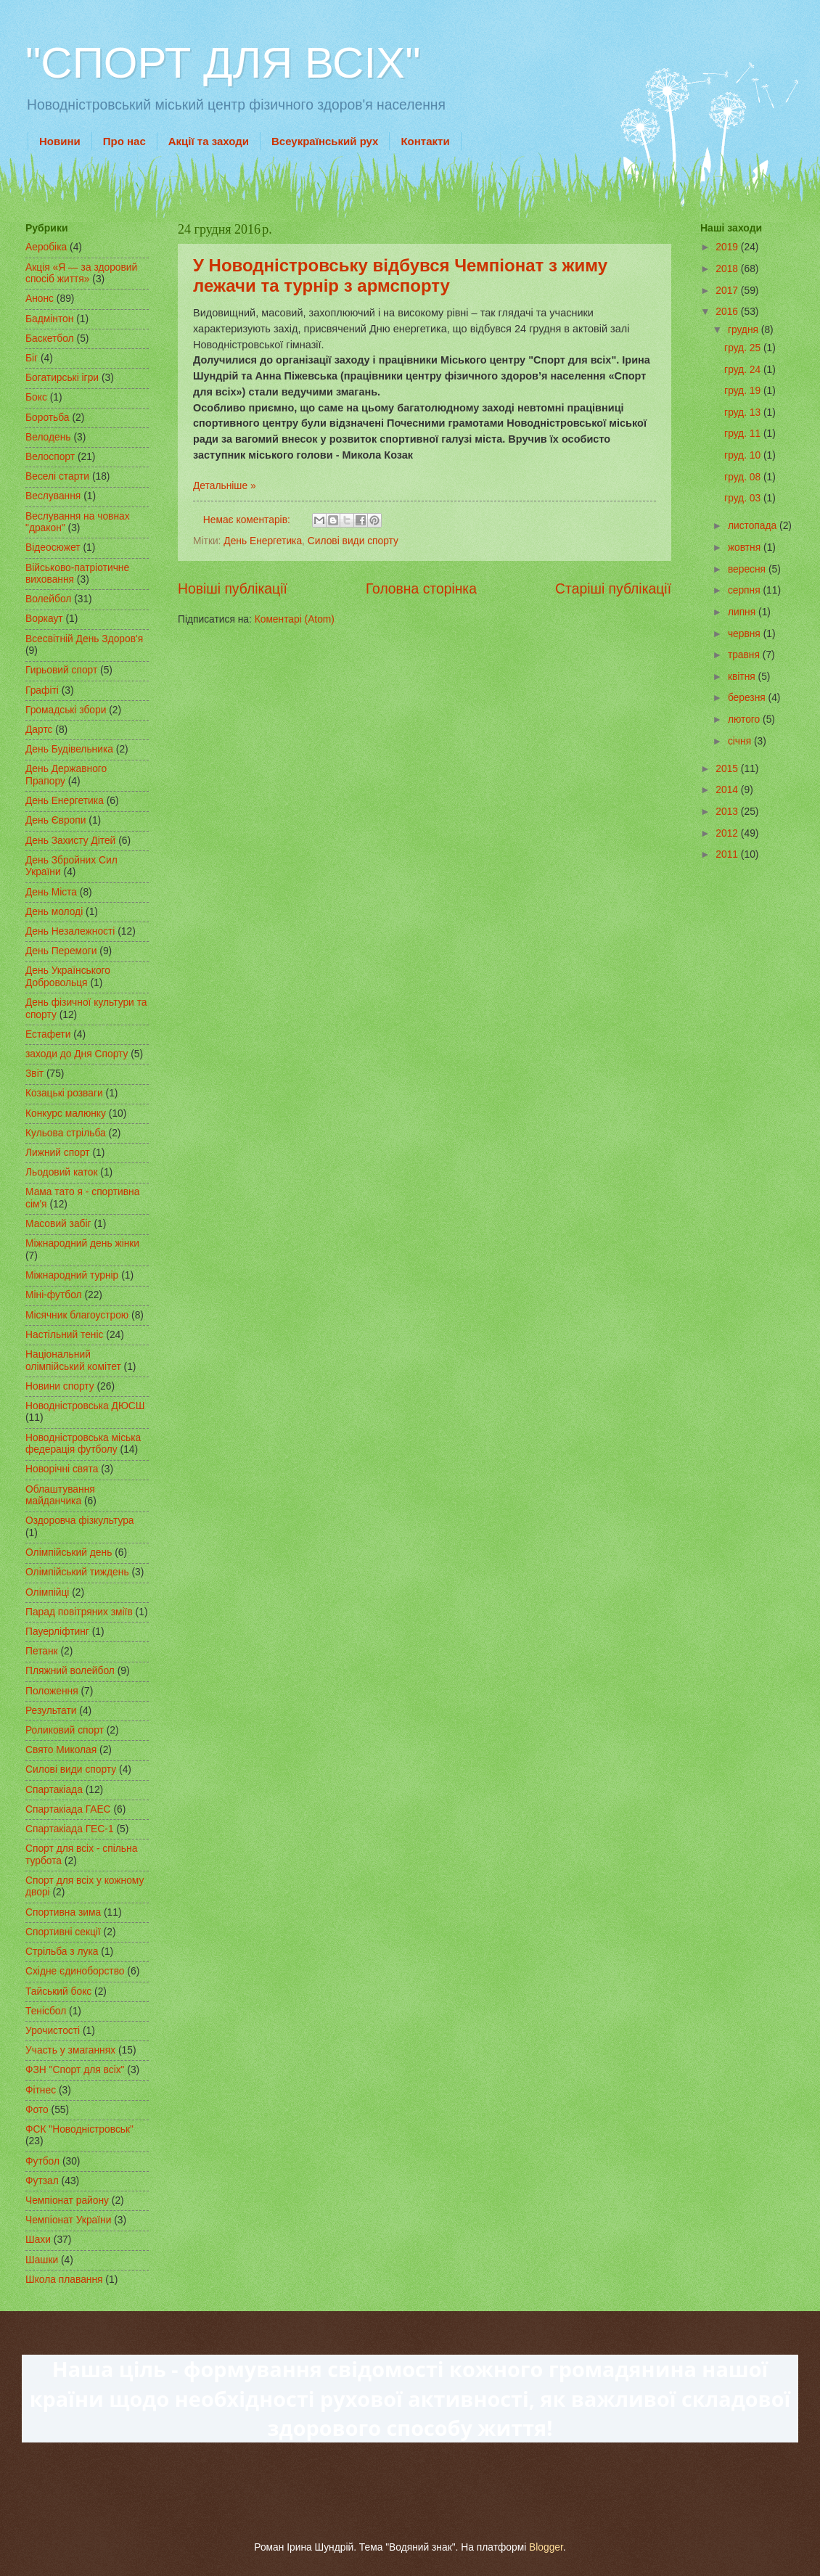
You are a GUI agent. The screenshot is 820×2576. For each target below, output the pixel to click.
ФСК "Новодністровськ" (79, 2129)
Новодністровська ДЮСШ (84, 1405)
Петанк (41, 1651)
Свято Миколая (61, 1749)
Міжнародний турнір (71, 1275)
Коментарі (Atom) (295, 619)
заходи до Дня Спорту (76, 1054)
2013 (728, 811)
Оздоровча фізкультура (79, 1520)
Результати (50, 1710)
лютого (745, 719)
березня (748, 697)
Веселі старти (57, 476)
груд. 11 (743, 433)
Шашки (41, 2260)
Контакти (425, 141)
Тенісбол (45, 2011)
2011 (728, 854)
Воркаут (44, 618)
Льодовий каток (61, 1172)
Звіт (34, 1073)
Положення (51, 1691)
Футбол (42, 2161)
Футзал (42, 2180)
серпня (745, 590)
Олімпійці (47, 1592)
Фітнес (40, 2090)
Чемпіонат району (67, 2200)
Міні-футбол (53, 1294)
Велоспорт (50, 456)
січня (741, 741)
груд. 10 (743, 455)
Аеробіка (46, 247)
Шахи (38, 2239)
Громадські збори (65, 710)
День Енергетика (263, 541)
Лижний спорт (57, 1152)
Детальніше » (224, 485)
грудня (744, 329)
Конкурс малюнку (65, 1113)
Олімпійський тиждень (77, 1572)
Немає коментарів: (248, 519)
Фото (37, 2109)
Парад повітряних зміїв (79, 1612)
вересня (748, 569)
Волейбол (48, 599)
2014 (728, 789)
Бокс (36, 397)
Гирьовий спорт (61, 670)
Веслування (53, 496)
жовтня (745, 547)
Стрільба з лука (61, 1951)
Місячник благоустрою (76, 1315)
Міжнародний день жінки (82, 1243)
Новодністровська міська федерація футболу (83, 1444)
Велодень (48, 437)
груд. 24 (743, 369)
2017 (728, 290)
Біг (31, 358)
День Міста (51, 892)
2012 (728, 833)
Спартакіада (54, 1789)
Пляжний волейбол (70, 1670)
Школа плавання (64, 2279)
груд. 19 (743, 390)
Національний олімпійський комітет (73, 1360)
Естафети (47, 1034)
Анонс (39, 298)
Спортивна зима (63, 1912)
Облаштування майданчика (60, 1495)
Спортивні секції (63, 1932)
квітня (743, 676)
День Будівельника (69, 749)
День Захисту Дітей (70, 840)
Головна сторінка (421, 588)
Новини (60, 141)
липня (743, 612)
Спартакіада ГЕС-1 (69, 1829)
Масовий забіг (58, 1223)
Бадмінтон (49, 318)
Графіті (42, 690)
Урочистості (52, 2030)
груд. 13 (743, 412)
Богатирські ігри (62, 377)
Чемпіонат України (68, 2220)
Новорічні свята (61, 1469)
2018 (728, 268)
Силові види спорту (353, 541)
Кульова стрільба (65, 1133)
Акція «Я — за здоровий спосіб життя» (81, 273)
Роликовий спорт (64, 1730)
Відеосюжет (53, 547)
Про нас (124, 141)
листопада (753, 525)
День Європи (55, 820)
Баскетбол (49, 338)
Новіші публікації (232, 588)
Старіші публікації (613, 588)
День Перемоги (61, 951)
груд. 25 (743, 347)
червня (745, 633)
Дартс (38, 729)
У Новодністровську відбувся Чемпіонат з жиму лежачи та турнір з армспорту (400, 275)
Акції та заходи (208, 141)
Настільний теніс (64, 1334)
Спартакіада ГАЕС (68, 1809)
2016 (728, 311)
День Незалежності (70, 931)
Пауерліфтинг (57, 1631)
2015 (728, 768)
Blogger (546, 2547)
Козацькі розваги (64, 1093)
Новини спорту (59, 1386)
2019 (728, 247)
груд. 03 (743, 498)
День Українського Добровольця (67, 976)
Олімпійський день (68, 1552)
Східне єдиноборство (75, 1971)
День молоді (54, 911)
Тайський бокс (58, 1991)
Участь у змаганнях (70, 2050)
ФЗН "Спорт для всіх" (75, 2069)
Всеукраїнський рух (324, 141)
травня (745, 654)
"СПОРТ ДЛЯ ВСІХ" (222, 62)
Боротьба (47, 417)
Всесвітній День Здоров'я (84, 638)
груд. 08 (743, 477)
